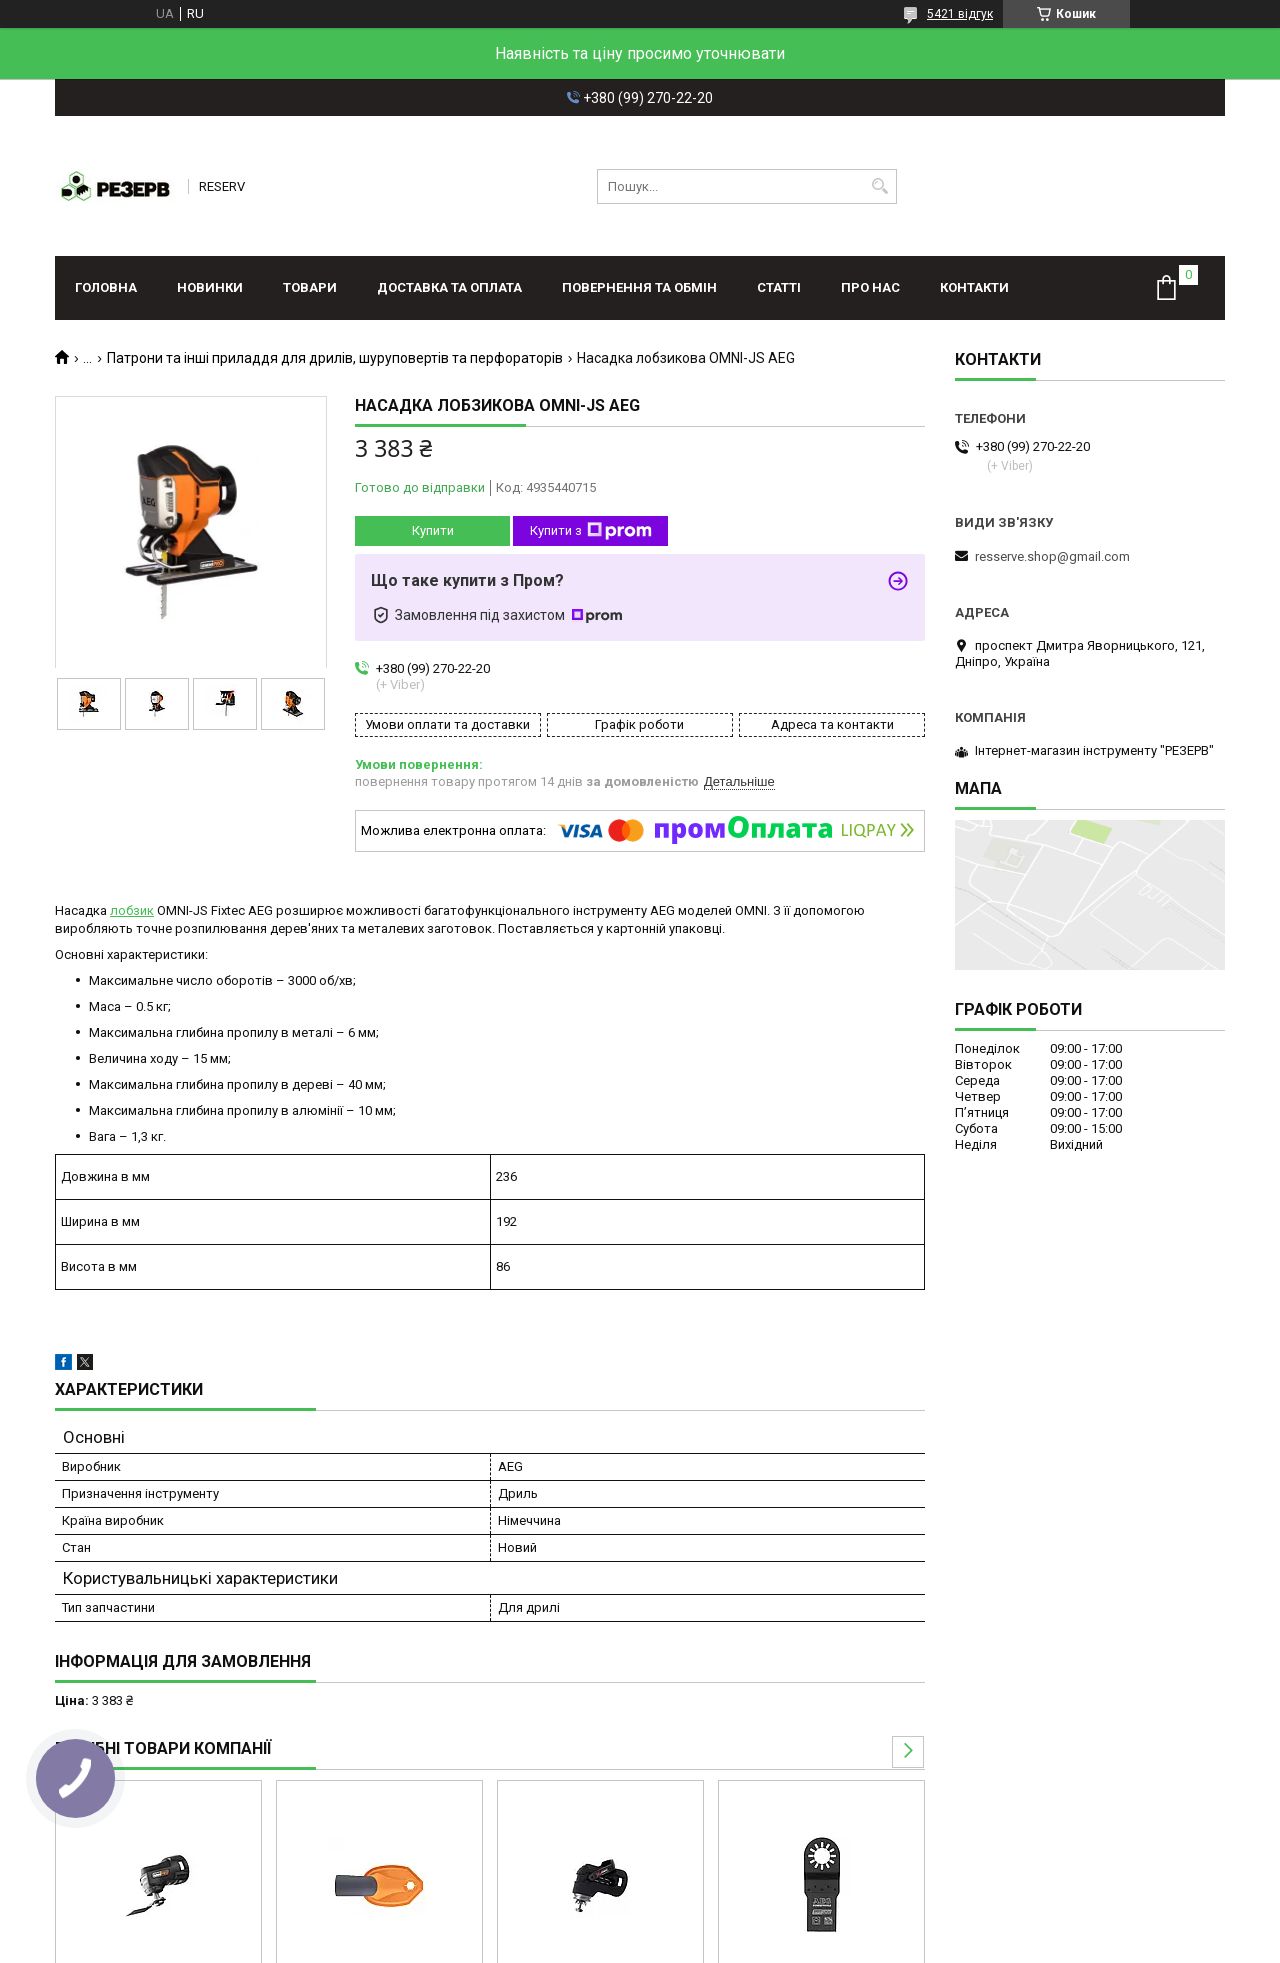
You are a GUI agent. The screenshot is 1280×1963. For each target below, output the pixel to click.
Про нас (870, 287)
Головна (106, 287)
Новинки (210, 287)
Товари (310, 287)
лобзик (132, 910)
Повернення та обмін (639, 287)
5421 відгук (960, 14)
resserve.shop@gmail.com (1052, 556)
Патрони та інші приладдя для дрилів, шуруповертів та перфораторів (335, 358)
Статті (779, 287)
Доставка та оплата (449, 287)
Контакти (974, 287)
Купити (433, 530)
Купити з (591, 531)
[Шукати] (879, 186)
